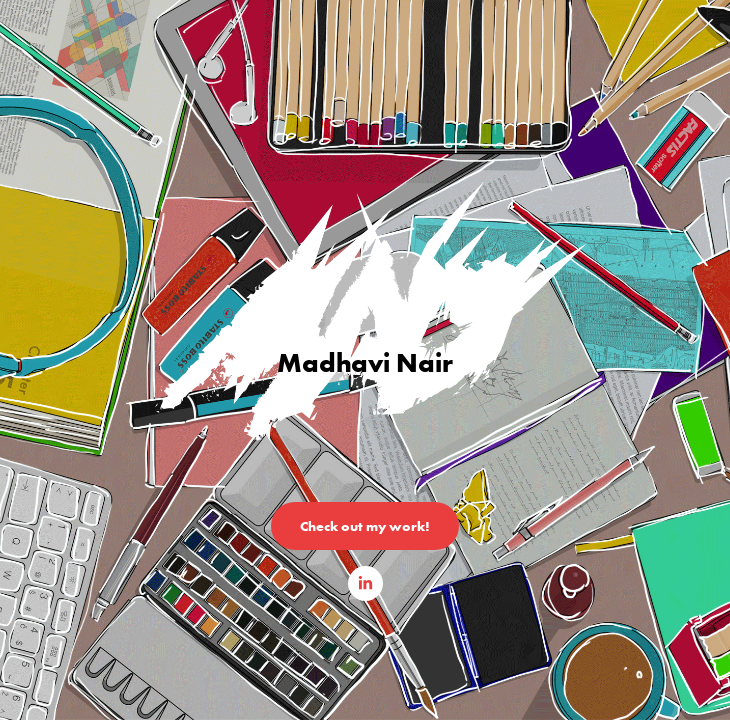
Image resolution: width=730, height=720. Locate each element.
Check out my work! (365, 526)
